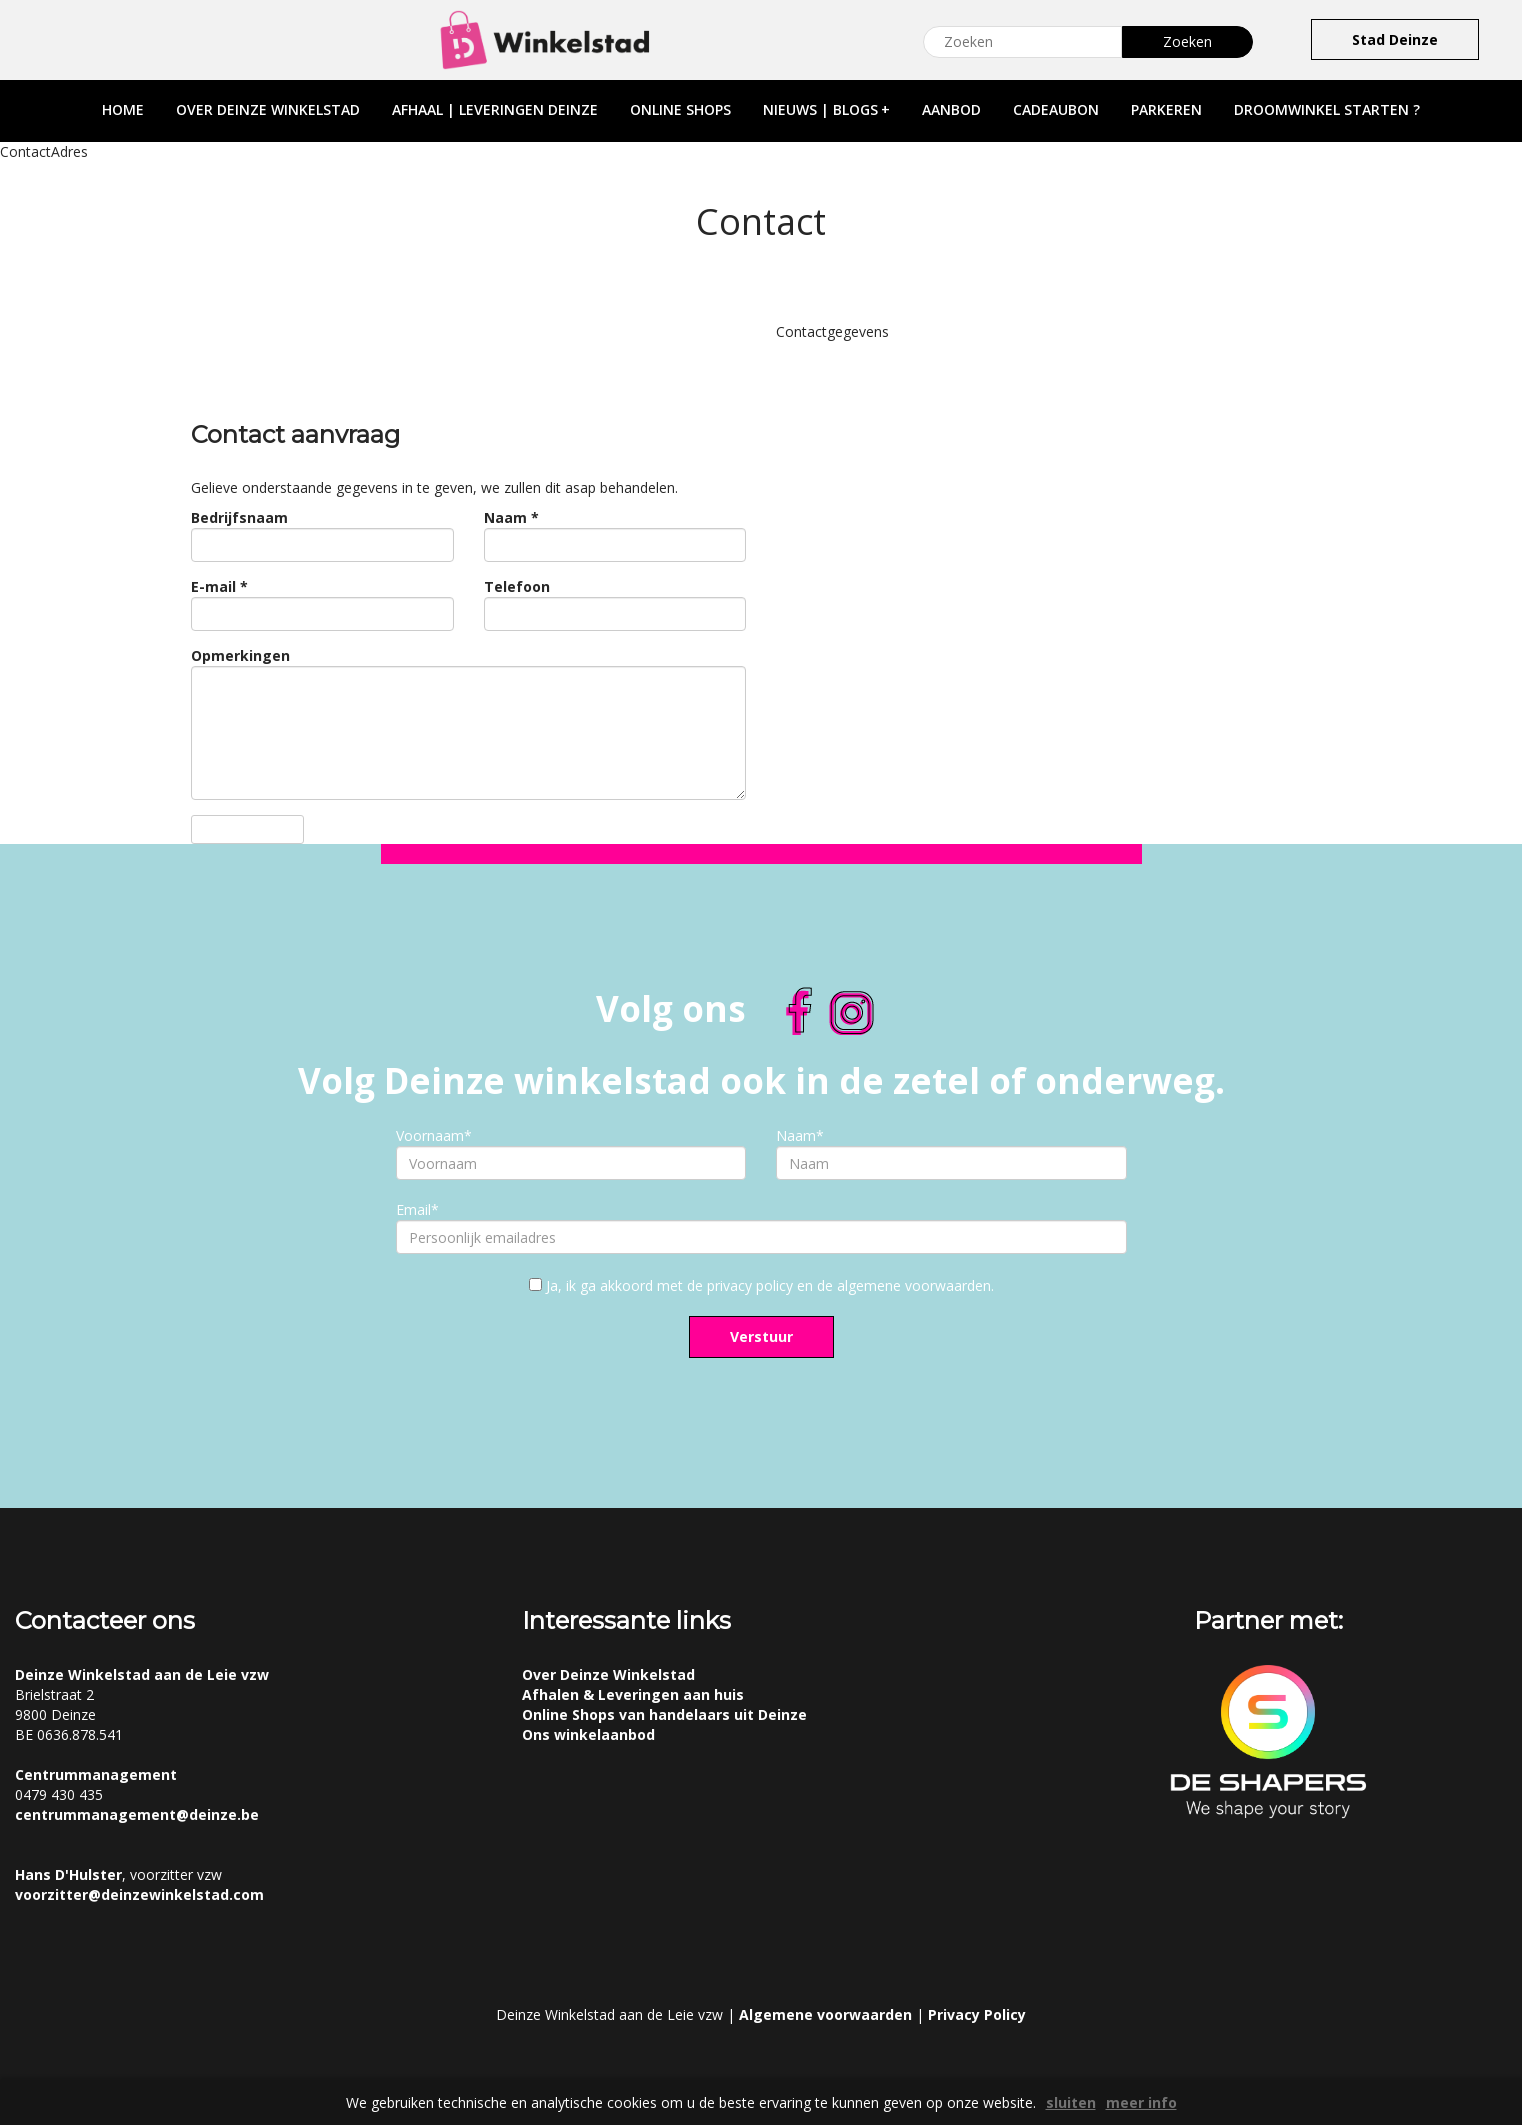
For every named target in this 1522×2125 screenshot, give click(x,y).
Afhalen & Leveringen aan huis (633, 1694)
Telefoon (517, 586)
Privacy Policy (977, 2014)
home (123, 109)
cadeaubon (1056, 109)
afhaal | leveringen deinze (495, 109)
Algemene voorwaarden (825, 2014)
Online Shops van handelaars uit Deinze (664, 1714)
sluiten (1071, 2102)
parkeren (1166, 109)
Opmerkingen (240, 655)
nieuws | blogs (826, 109)
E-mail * (219, 586)
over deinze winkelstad (268, 109)
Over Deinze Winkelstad (608, 1674)
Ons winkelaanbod (588, 1734)
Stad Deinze (1395, 39)
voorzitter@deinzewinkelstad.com (139, 1894)
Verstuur (761, 1336)
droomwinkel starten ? (1327, 109)
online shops (680, 109)
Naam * (511, 517)
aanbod (951, 109)
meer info (1141, 2102)
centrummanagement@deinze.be (137, 1814)
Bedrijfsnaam (239, 517)
